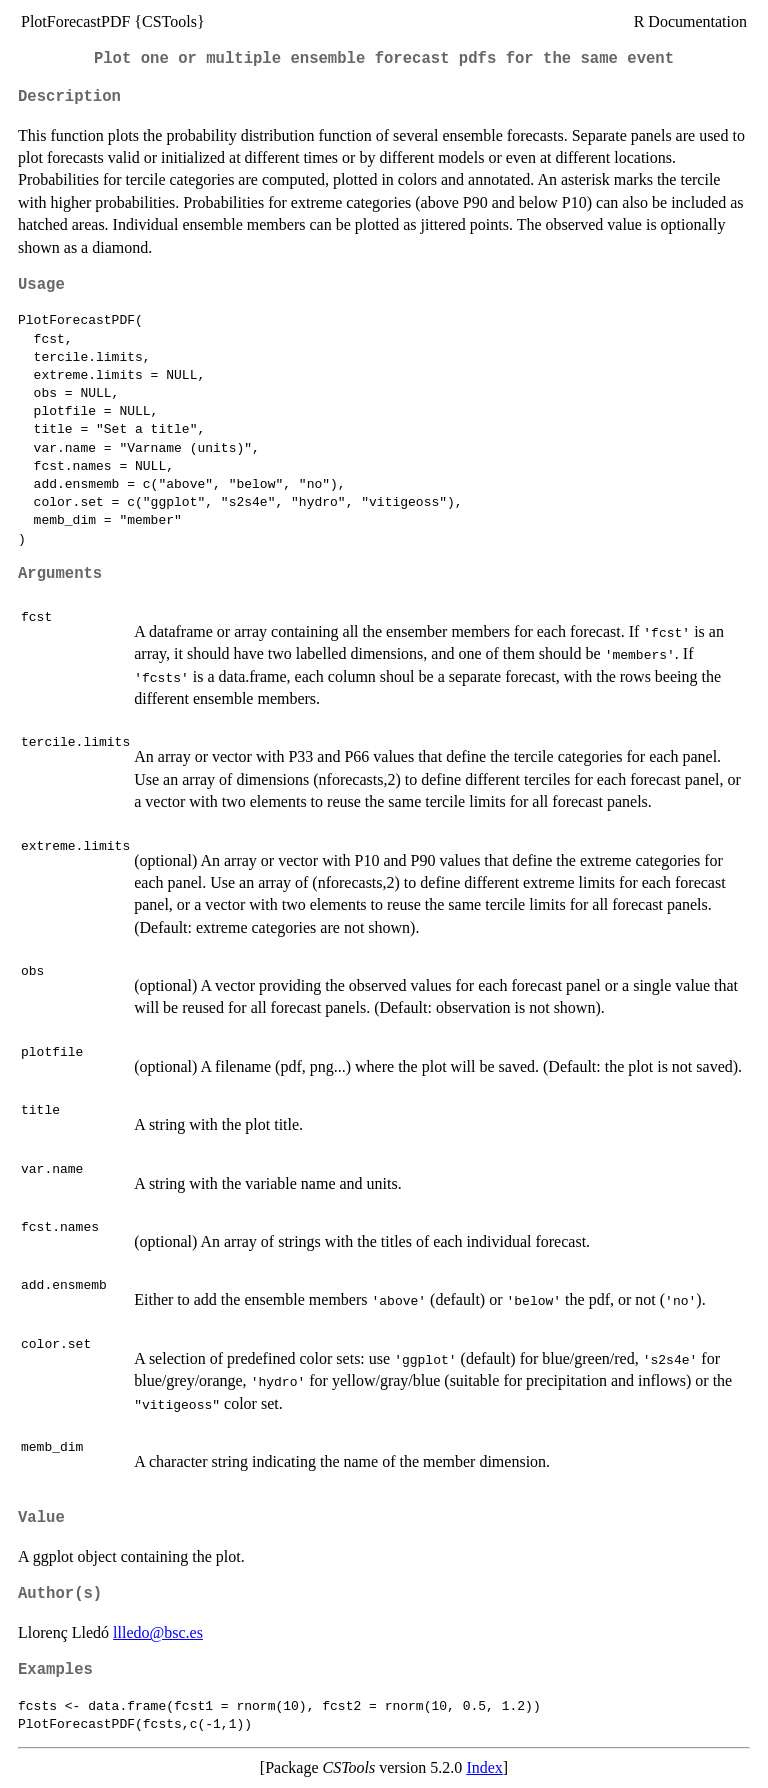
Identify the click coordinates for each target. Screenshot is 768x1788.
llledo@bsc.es (158, 1632)
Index (484, 1767)
